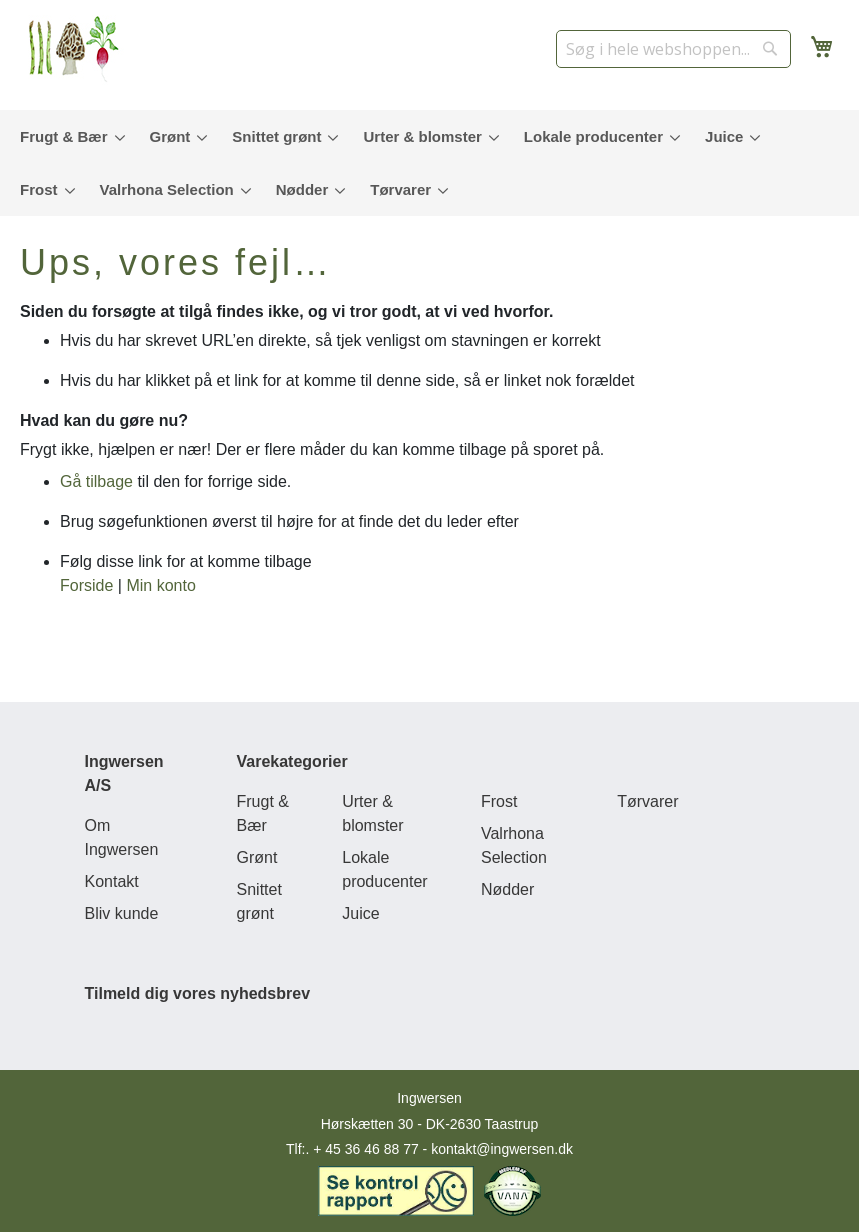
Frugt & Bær (263, 813)
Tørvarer (647, 801)
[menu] (429, 163)
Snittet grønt (259, 901)
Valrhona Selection (514, 845)
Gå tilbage (96, 481)
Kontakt (112, 881)
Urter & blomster (372, 813)
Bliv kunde (122, 913)
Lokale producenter (384, 869)
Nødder (507, 889)
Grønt (257, 857)
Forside (86, 585)
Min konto (160, 585)
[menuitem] (68, 136)
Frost (499, 801)
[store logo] (80, 50)
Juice (360, 913)
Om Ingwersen (122, 837)
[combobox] (673, 49)
